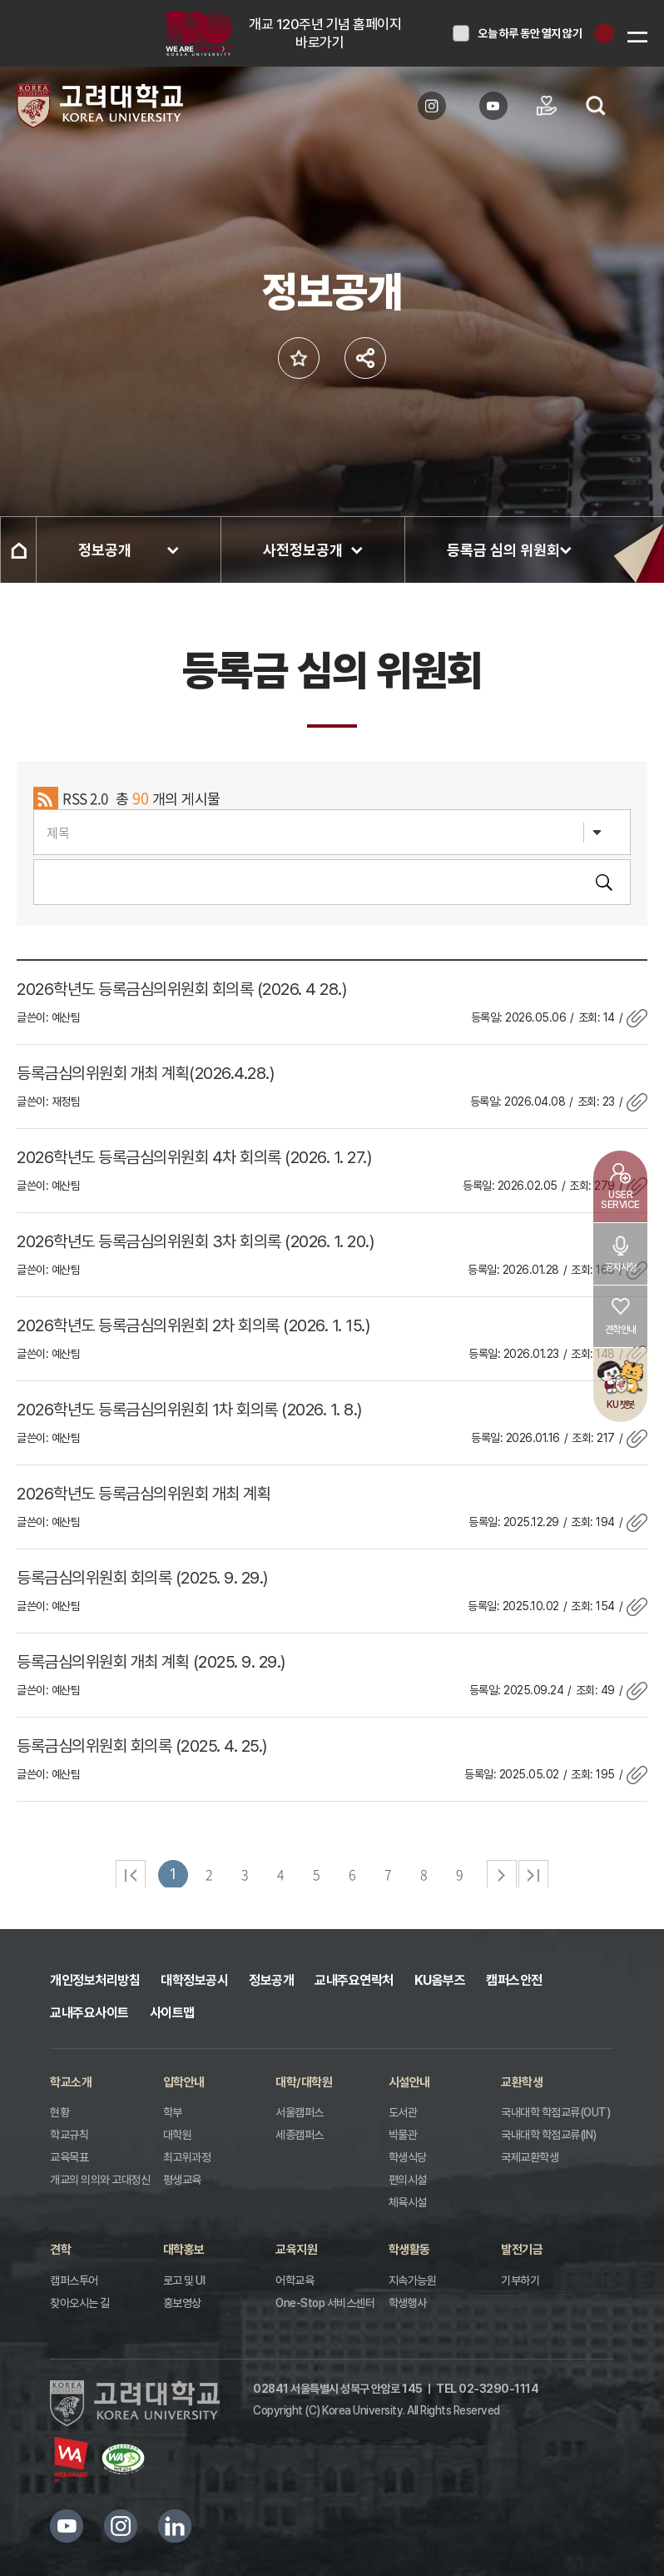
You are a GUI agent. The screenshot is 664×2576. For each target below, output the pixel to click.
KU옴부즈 (440, 1980)
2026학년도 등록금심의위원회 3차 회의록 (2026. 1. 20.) (195, 1241)
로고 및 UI (184, 2280)
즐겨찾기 (299, 358)
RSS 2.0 (85, 798)
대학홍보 (184, 2249)
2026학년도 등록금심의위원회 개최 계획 (143, 1494)
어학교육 (294, 2280)
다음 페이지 (502, 1875)
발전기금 (522, 2249)
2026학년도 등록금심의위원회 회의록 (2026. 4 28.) (181, 989)
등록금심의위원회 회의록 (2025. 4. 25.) (142, 1746)
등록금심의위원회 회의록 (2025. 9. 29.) (142, 1578)
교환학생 (522, 2082)
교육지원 (296, 2249)
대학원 (177, 2134)
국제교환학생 (529, 2157)
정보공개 (104, 550)
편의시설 (408, 2179)
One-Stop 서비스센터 (324, 2303)
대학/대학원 (303, 2082)
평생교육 (182, 2179)
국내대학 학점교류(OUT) (555, 2112)
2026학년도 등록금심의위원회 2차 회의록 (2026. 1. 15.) (193, 1325)
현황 (59, 2112)
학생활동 (409, 2249)
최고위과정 (187, 2157)
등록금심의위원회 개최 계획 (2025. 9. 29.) (151, 1662)
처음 (131, 1875)
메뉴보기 (637, 37)
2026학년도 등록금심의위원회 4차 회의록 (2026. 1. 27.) (194, 1157)
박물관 (403, 2134)
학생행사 (408, 2303)
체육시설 (408, 2202)
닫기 (604, 33)
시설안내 (409, 2082)
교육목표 (69, 2157)
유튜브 (66, 2526)
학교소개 (71, 2082)
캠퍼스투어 (74, 2280)
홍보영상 (182, 2303)
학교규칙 (69, 2134)
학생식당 (408, 2157)
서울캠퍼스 (299, 2112)
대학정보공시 (194, 1980)
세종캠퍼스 (299, 2134)
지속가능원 (413, 2280)
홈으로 (18, 550)
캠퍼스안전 (514, 1980)
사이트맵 (172, 2013)
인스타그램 (120, 2526)
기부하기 (520, 2280)
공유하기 (365, 358)
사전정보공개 (303, 550)
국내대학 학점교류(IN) (549, 2134)
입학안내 (184, 2082)
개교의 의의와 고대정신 (100, 2179)
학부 (172, 2112)
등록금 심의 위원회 (503, 550)
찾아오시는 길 (80, 2303)
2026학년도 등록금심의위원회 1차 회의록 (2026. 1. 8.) (189, 1410)
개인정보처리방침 (95, 1980)
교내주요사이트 (89, 2013)
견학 (60, 2249)
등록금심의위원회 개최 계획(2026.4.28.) (145, 1073)
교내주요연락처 (354, 1980)
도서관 (403, 2112)
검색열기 (596, 106)
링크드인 (174, 2526)
